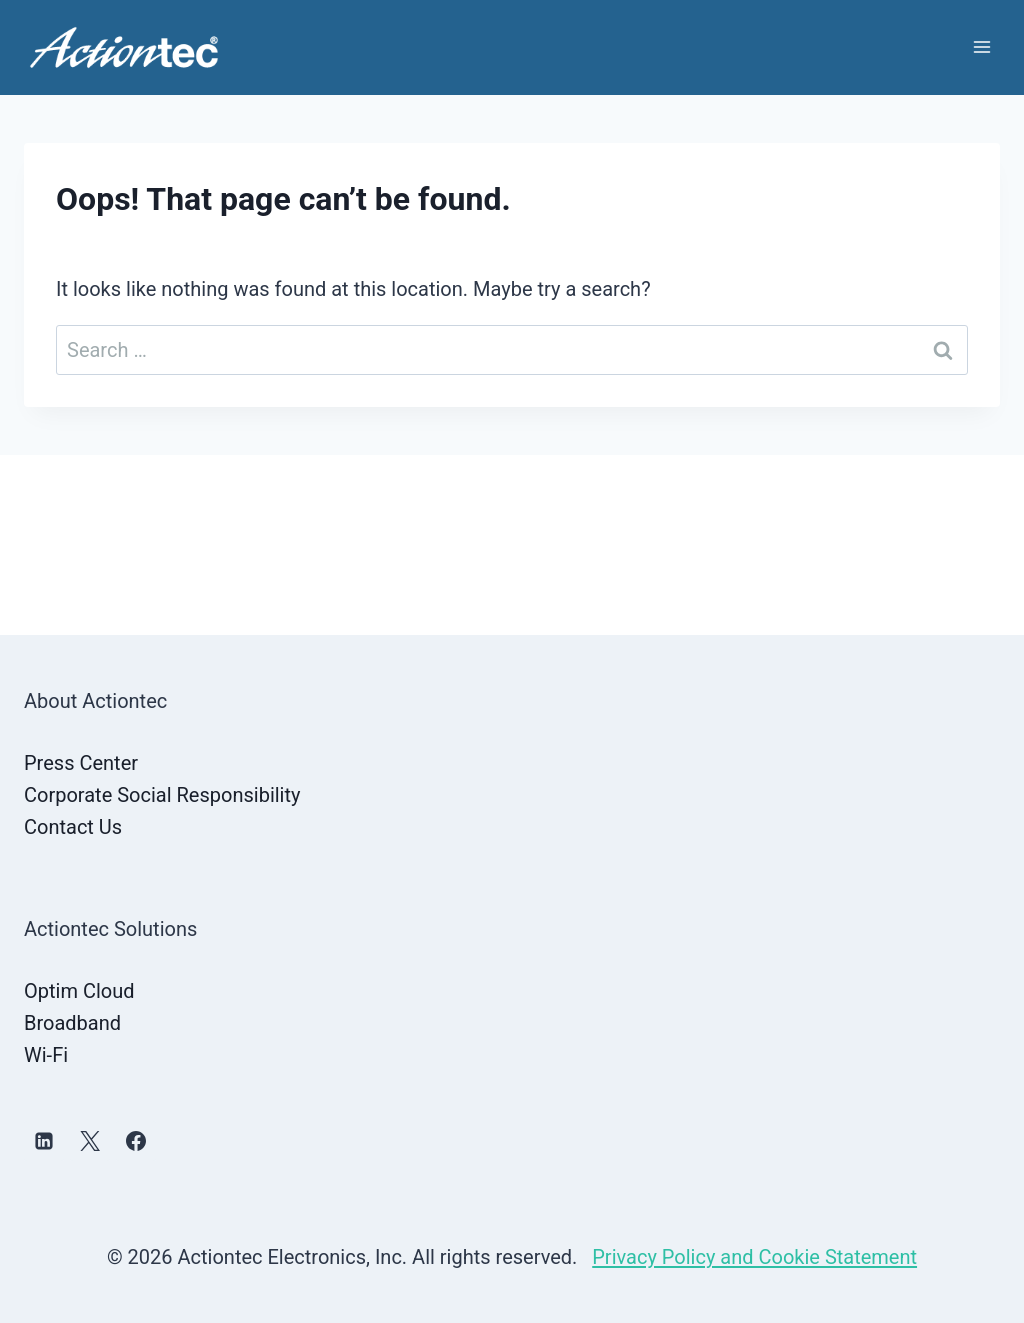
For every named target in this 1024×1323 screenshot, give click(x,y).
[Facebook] (136, 1141)
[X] (90, 1141)
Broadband (72, 1023)
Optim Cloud (79, 991)
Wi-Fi (46, 1055)
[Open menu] (981, 47)
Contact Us (73, 827)
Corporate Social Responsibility (162, 795)
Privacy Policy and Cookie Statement (754, 1257)
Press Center (81, 763)
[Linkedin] (44, 1141)
